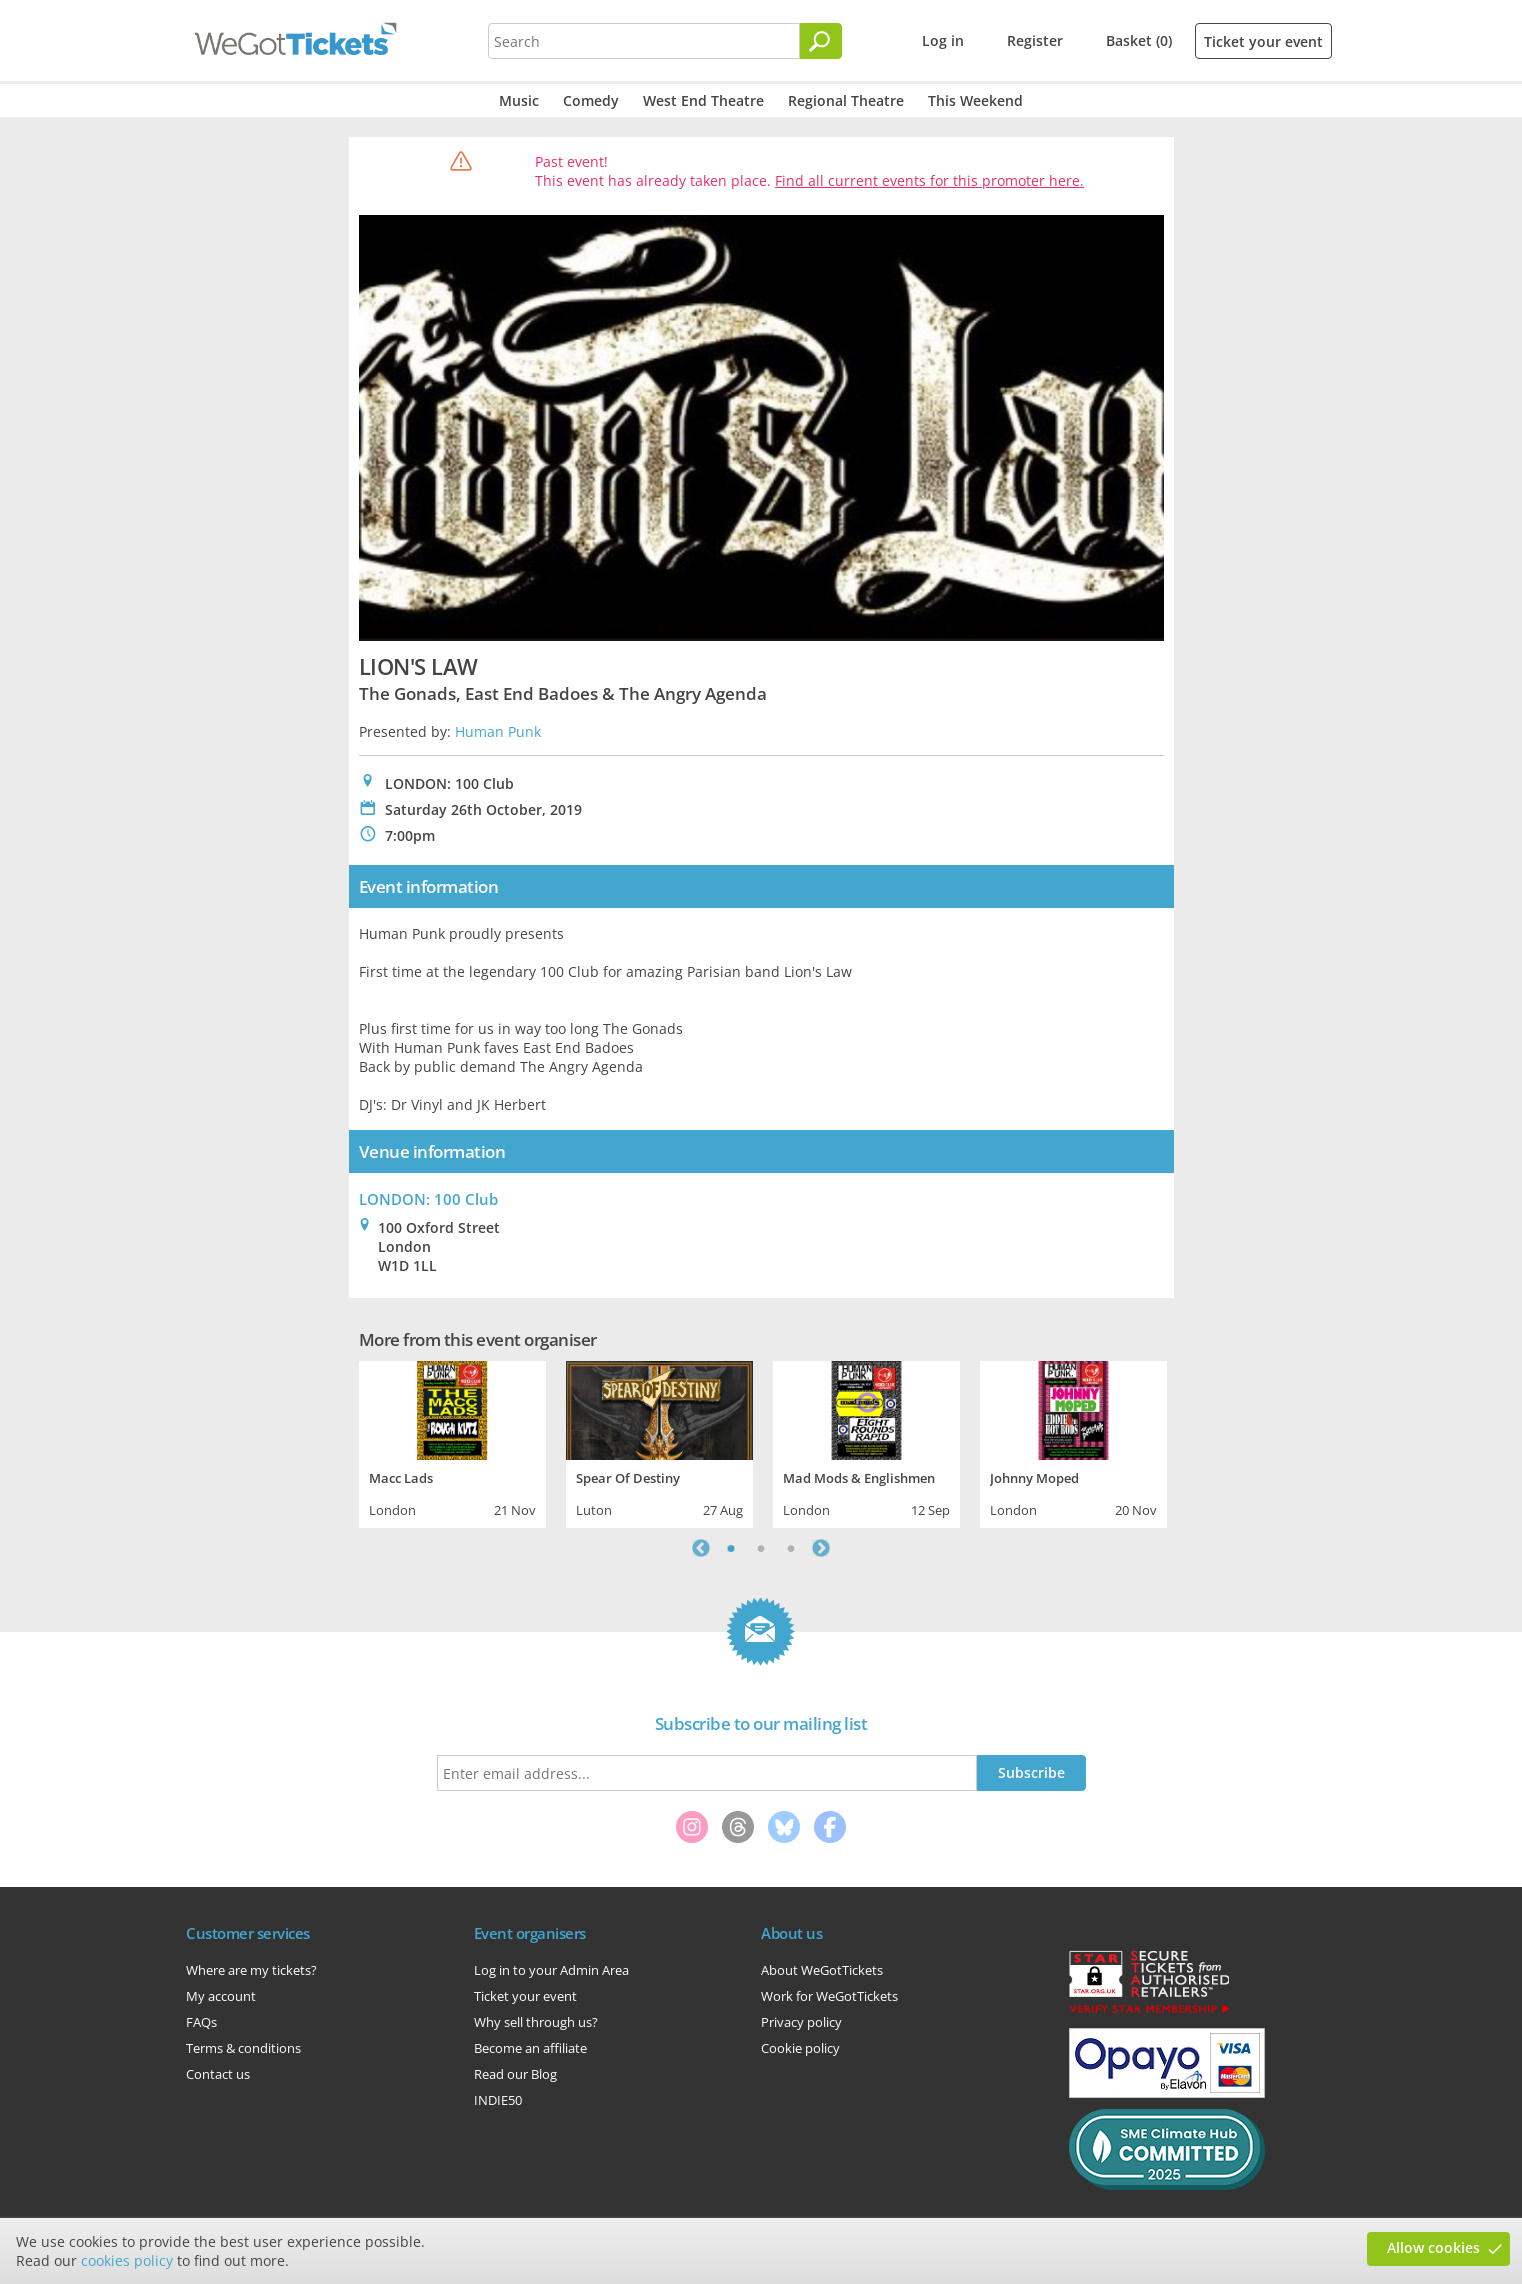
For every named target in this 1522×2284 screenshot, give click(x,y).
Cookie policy (800, 2048)
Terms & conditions (243, 2048)
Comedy (591, 100)
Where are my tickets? (251, 1970)
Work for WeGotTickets (829, 1996)
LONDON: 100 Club (428, 1199)
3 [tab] (791, 1548)
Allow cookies (1433, 2247)
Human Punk (498, 731)
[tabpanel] (452, 1442)
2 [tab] (761, 1548)
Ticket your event (1263, 41)
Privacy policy (801, 2022)
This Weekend (975, 100)
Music (519, 100)
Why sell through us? (536, 2022)
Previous (701, 1548)
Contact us (218, 2074)
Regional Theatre (846, 100)
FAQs (201, 2022)
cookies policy (127, 2260)
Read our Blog (515, 2074)
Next (821, 1548)
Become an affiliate (530, 2048)
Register (1035, 40)
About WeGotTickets (822, 1970)
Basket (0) (1139, 40)
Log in (943, 40)
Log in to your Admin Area (551, 1970)
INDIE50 (498, 2100)
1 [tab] (731, 1548)
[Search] (821, 41)
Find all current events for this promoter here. (929, 180)
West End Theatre (703, 100)
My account (221, 1996)
